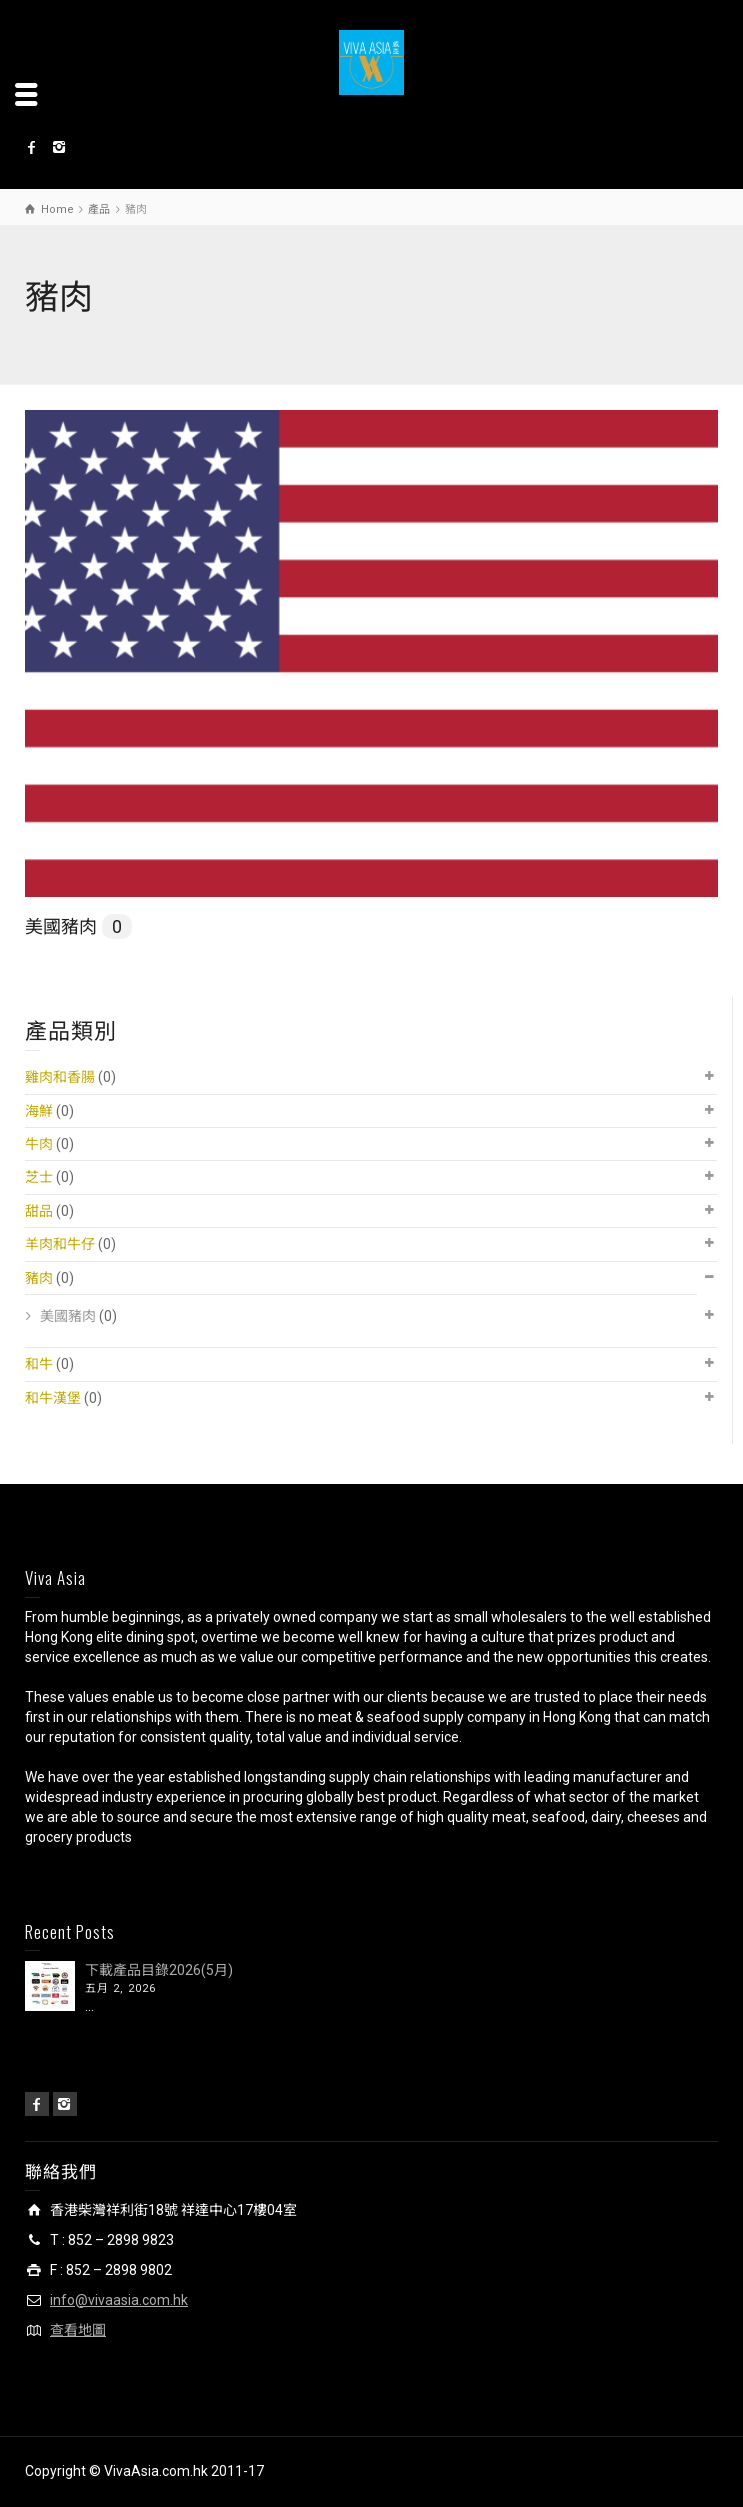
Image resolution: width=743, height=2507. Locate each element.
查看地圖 (78, 2330)
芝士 (39, 1177)
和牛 (39, 1364)
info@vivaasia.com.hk (119, 2300)
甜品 (39, 1211)
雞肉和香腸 (60, 1077)
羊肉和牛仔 (60, 1244)
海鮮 (39, 1111)
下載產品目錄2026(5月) (159, 1970)
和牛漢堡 (53, 1398)
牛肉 (39, 1144)
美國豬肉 (78, 926)
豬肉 (39, 1278)
